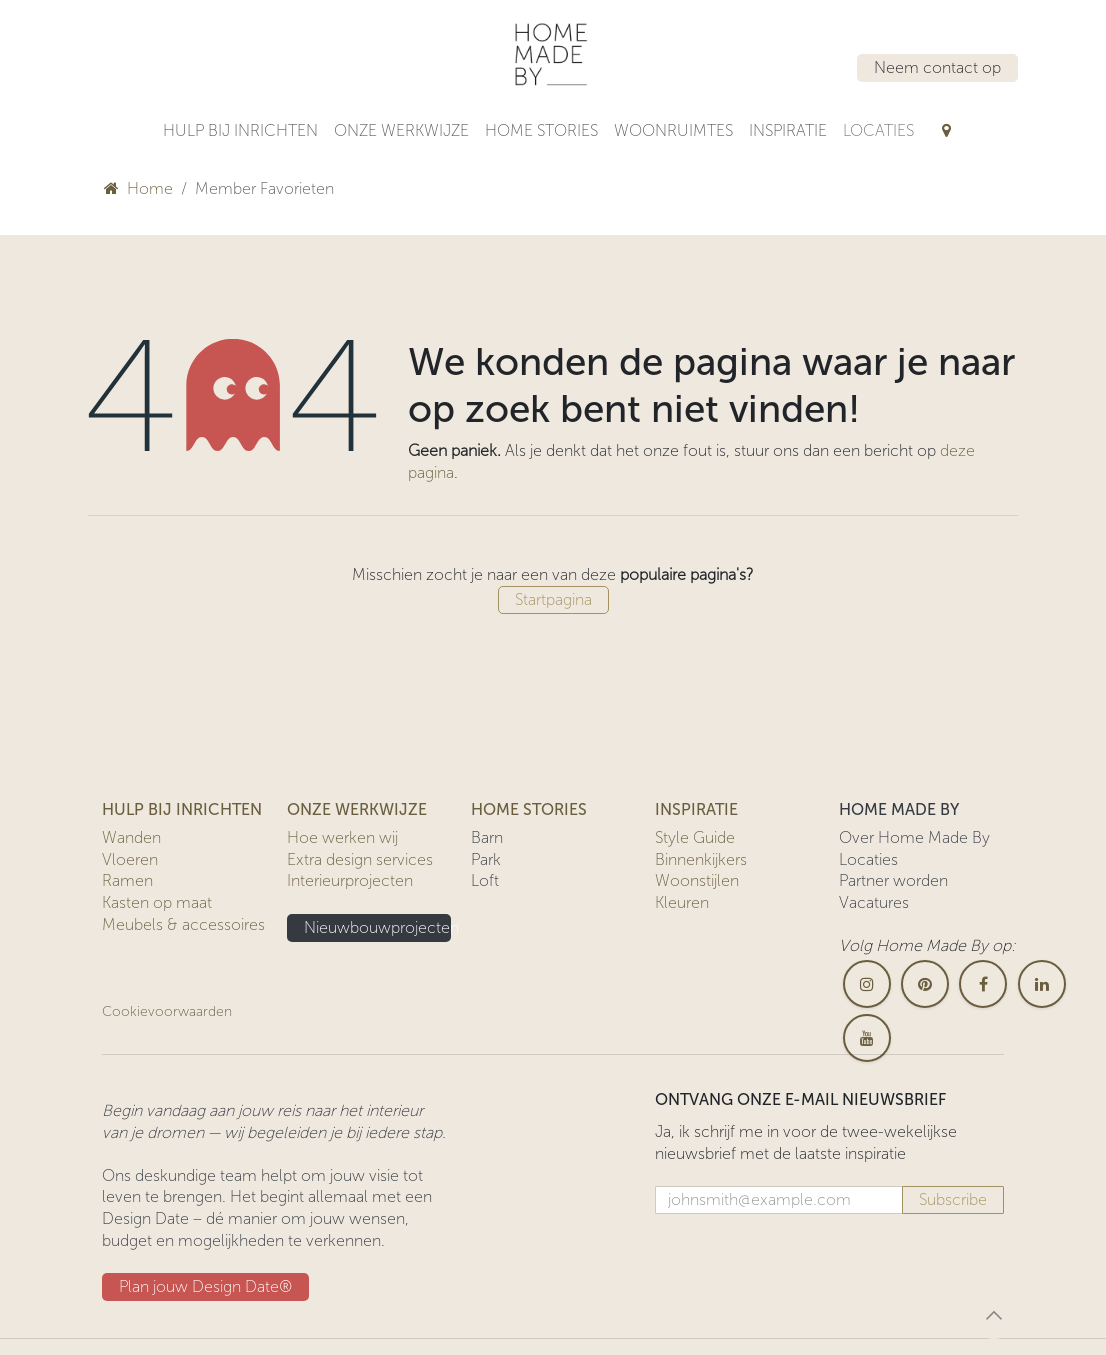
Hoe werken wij (342, 837)
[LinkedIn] (1042, 984)
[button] (994, 1315)
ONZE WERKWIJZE (357, 809)
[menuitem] (240, 131)
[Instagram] (867, 984)
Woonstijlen (697, 880)
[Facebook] (983, 984)
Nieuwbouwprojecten (377, 927)
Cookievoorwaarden (167, 1011)
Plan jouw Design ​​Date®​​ (205, 1286)
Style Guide (695, 837)
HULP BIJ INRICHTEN (182, 809)
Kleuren (682, 902)
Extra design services (360, 859)
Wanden (131, 837)
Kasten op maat (157, 902)
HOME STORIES (529, 809)
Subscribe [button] (953, 1199)
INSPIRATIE (696, 809)
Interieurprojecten (350, 880)
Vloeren (130, 859)
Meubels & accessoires (183, 924)
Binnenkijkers (701, 859)
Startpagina (553, 599)
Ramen (127, 880)
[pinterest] (925, 984)
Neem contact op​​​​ (937, 67)
